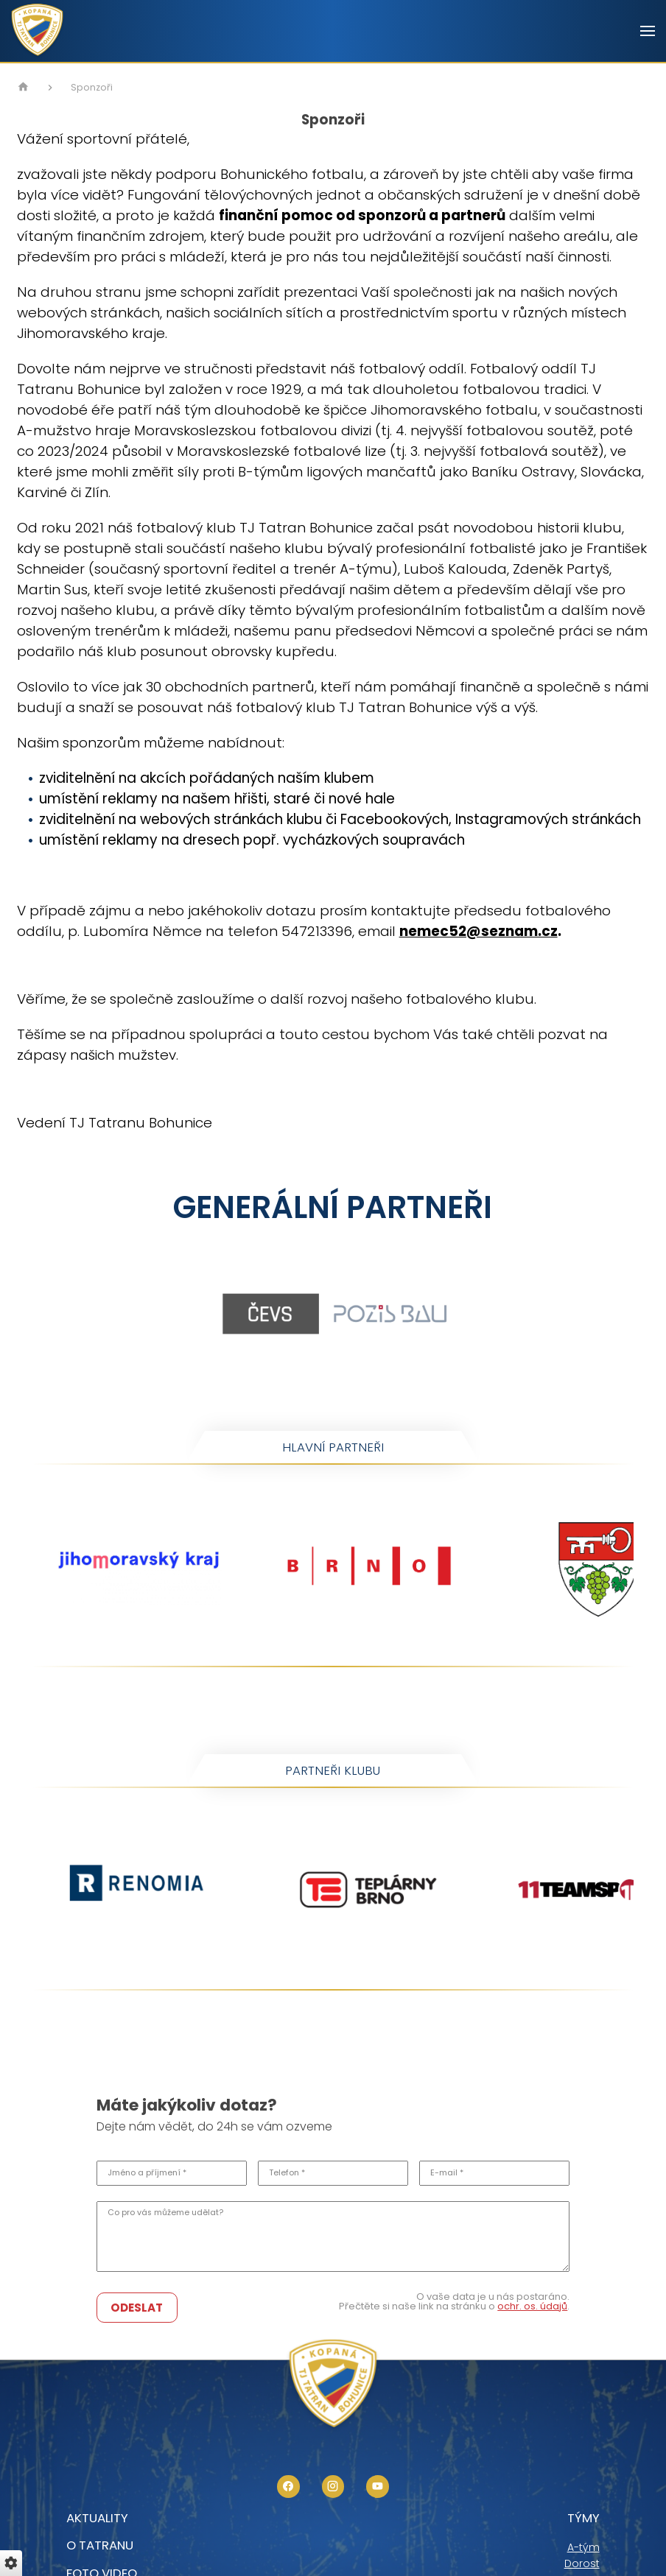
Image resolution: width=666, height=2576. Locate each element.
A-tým (583, 2547)
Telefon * (287, 2172)
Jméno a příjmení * (147, 2172)
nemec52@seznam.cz (478, 931)
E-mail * (446, 2172)
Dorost (582, 2563)
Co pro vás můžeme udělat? (165, 2212)
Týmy (583, 2518)
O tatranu (99, 2545)
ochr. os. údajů (532, 2306)
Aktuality (97, 2518)
